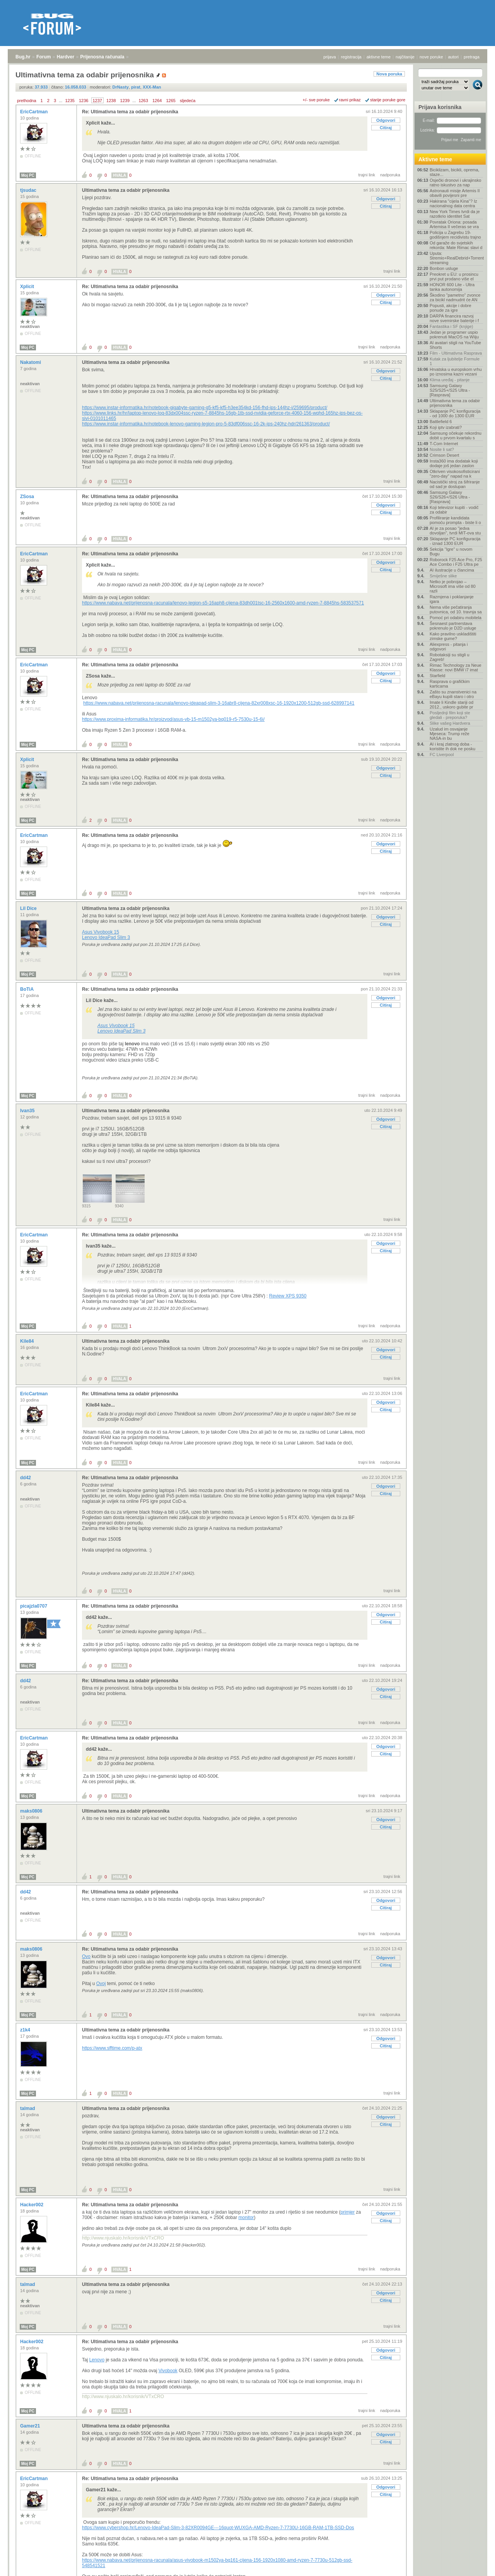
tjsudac (29, 190)
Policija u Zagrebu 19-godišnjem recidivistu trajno (455, 234)
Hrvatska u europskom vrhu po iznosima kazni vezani (456, 371)
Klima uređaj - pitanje (449, 379)
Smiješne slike (443, 576)
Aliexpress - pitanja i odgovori (449, 646)
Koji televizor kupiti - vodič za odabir (454, 509)
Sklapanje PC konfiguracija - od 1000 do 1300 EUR (455, 413)
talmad (28, 2108)
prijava (329, 57)
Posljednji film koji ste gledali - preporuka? (450, 715)
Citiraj (386, 127)
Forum (43, 57)
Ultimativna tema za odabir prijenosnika (125, 190)
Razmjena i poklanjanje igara (452, 599)
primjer (348, 2212)
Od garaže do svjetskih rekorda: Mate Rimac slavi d (456, 245)
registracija (351, 57)
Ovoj (101, 1983)
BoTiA (27, 989)
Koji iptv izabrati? (446, 427)
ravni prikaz (350, 99)
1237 (97, 100)
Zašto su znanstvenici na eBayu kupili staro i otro (453, 694)
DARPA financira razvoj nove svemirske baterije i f (454, 318)
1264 (157, 100)
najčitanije (405, 57)
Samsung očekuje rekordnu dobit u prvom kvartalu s (455, 435)
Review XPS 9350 (288, 1296)
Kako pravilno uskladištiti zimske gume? (453, 636)
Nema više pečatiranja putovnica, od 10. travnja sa (456, 609)
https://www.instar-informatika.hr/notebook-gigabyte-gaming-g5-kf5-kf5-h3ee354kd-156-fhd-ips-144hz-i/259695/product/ (204, 407)
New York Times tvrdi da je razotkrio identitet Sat (455, 214)
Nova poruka (389, 74)
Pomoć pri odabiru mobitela (455, 617)
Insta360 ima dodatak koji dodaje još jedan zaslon (454, 463)
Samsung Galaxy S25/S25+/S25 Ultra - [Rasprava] (450, 390)
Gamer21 (30, 2426)
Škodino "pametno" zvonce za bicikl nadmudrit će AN (455, 297)
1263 (143, 100)
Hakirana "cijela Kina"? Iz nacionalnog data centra (453, 203)
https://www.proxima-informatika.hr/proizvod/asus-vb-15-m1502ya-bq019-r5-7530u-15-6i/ (173, 719)
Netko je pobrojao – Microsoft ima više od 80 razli (453, 586)
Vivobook (168, 2370)
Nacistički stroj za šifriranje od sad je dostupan (455, 484)
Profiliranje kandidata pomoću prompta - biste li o (455, 520)
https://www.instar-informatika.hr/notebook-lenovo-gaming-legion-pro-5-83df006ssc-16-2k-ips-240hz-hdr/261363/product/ (206, 424)
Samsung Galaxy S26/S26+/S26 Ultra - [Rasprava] (450, 497)
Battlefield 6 (441, 421)
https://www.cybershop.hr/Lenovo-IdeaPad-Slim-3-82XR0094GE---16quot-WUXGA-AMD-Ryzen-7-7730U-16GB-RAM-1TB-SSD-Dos (218, 2527)
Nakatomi (31, 362)
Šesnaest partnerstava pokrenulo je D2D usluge (453, 625)
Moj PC (27, 175)
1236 (83, 100)
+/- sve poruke (316, 99)
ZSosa (27, 496)
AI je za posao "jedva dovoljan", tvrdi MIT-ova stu (455, 530)
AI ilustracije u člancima (452, 570)
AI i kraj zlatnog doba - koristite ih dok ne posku (452, 746)
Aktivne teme (435, 159)
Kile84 (27, 1341)
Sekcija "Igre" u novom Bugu (451, 551)
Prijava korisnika (439, 107)
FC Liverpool (442, 754)
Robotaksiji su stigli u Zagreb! (449, 657)
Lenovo (96, 2360)
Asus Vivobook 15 (100, 932)
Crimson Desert (444, 455)
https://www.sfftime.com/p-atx (112, 2048)
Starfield (437, 675)
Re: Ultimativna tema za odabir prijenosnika (130, 111)
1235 (69, 100)
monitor (246, 2217)
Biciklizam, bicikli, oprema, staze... (454, 172)
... (60, 100)
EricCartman (34, 111)
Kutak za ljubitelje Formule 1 (455, 361)
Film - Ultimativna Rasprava (456, 353)
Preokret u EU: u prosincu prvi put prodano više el (454, 276)
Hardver (65, 57)
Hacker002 (32, 2204)
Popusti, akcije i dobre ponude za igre (450, 307)
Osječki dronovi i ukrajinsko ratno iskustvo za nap (455, 182)
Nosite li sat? (442, 449)
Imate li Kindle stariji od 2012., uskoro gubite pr (451, 704)
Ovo (86, 1956)
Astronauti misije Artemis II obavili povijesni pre (455, 193)
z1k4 (25, 2030)
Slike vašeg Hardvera (450, 723)
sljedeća (187, 100)
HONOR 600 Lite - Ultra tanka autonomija (452, 287)
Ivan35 (28, 1110)
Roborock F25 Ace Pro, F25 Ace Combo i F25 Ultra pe (456, 562)
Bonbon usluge (444, 268)
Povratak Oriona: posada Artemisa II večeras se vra (454, 224)
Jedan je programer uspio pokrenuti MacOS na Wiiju (454, 334)
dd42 (26, 1477)
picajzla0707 (34, 1606)
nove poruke (431, 57)
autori (453, 57)
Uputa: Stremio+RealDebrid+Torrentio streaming (456, 258)
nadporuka (390, 174)
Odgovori (385, 120)
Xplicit (27, 286)
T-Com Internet (444, 443)
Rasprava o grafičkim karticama (449, 683)
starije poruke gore (387, 99)
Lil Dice (29, 908)
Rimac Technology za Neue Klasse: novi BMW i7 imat (455, 667)
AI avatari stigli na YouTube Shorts (455, 345)
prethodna (26, 100)
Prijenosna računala (102, 57)
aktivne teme (379, 57)
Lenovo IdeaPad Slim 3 (106, 937)
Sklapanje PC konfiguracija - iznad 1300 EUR (455, 541)
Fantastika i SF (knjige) (451, 326)
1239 (125, 100)
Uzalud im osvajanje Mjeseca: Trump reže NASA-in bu (449, 734)
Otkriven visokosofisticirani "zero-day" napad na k (455, 473)
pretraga (472, 57)
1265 (170, 100)
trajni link (366, 174)
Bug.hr (23, 57)
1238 (111, 100)
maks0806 (32, 1811)
